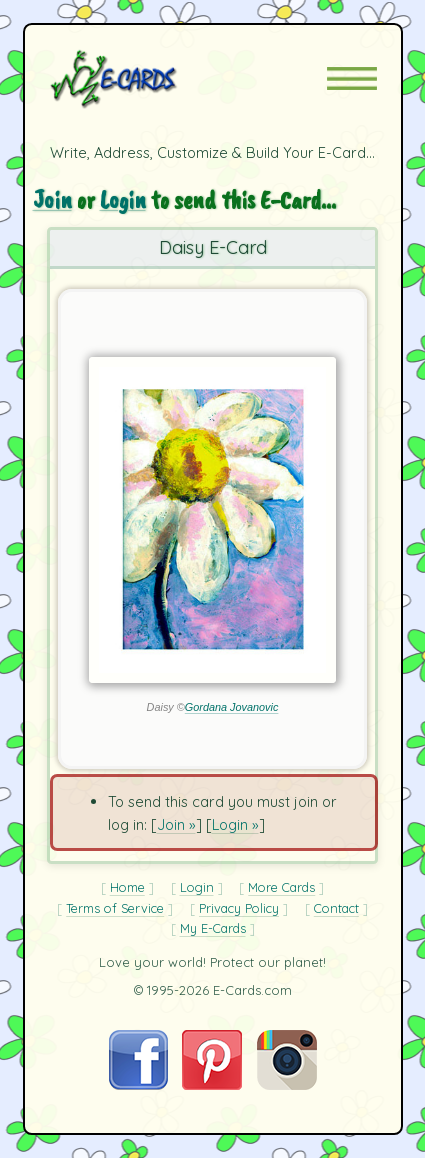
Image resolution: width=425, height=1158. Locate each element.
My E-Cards (213, 928)
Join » (176, 824)
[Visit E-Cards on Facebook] (138, 1084)
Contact (336, 908)
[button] (352, 78)
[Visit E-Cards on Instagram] (287, 1084)
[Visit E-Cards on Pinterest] (212, 1084)
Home (127, 887)
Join (52, 200)
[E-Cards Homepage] (149, 79)
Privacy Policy (239, 908)
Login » (235, 824)
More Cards (281, 887)
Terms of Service (115, 908)
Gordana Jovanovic (232, 707)
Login (123, 200)
